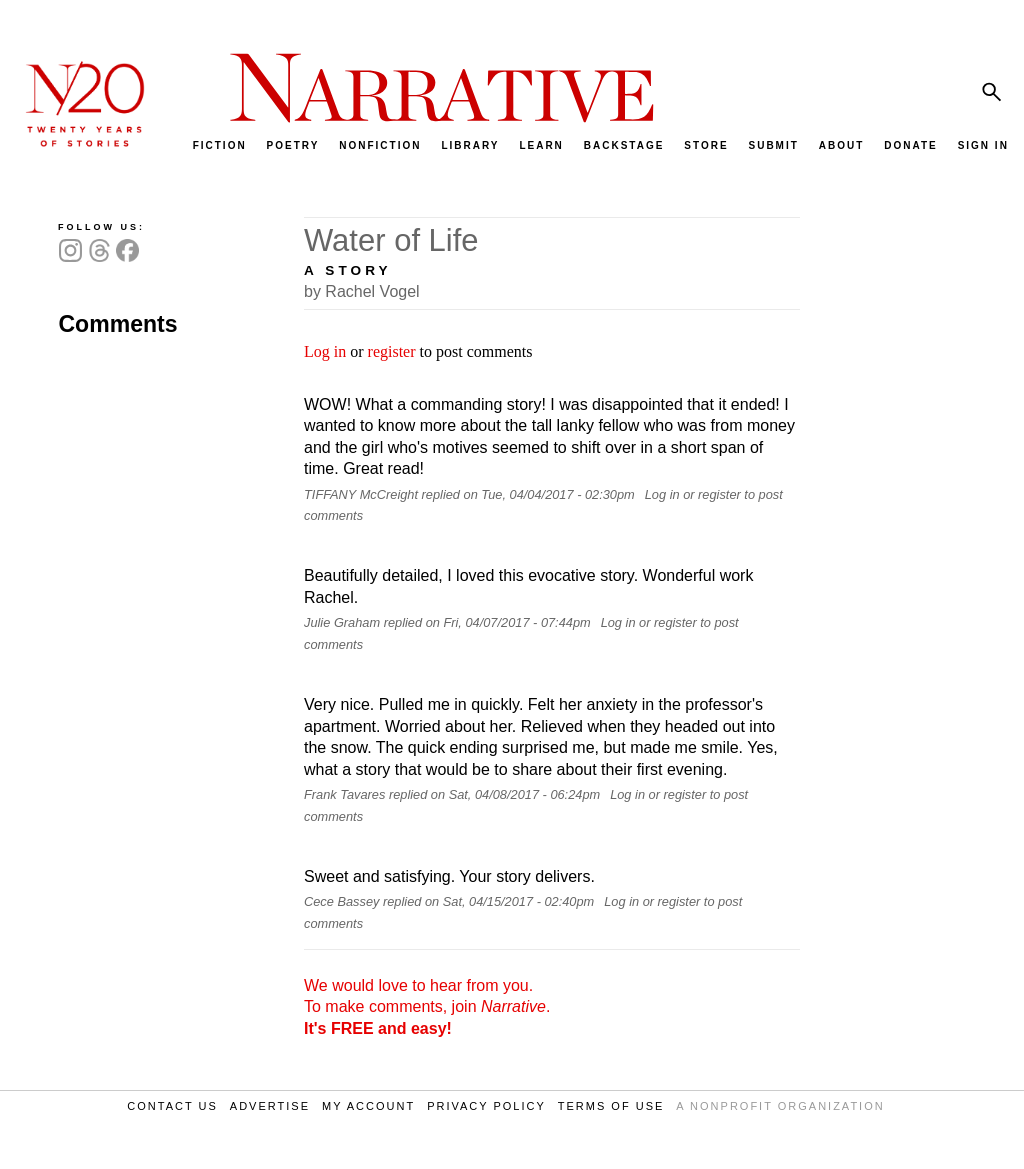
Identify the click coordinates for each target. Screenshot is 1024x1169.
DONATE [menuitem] (910, 145)
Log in (325, 351)
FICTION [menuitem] (220, 145)
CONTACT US (172, 1106)
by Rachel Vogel (362, 291)
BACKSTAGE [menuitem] (624, 145)
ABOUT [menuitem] (842, 145)
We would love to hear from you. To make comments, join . (427, 1007)
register (392, 351)
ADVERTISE (270, 1106)
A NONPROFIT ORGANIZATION (780, 1106)
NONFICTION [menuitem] (380, 145)
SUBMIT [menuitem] (773, 145)
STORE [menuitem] (706, 145)
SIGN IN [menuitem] (983, 145)
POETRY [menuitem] (293, 145)
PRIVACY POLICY (486, 1106)
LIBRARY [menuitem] (470, 145)
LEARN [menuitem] (541, 145)
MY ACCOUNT (368, 1106)
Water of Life (391, 240)
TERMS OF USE (611, 1106)
